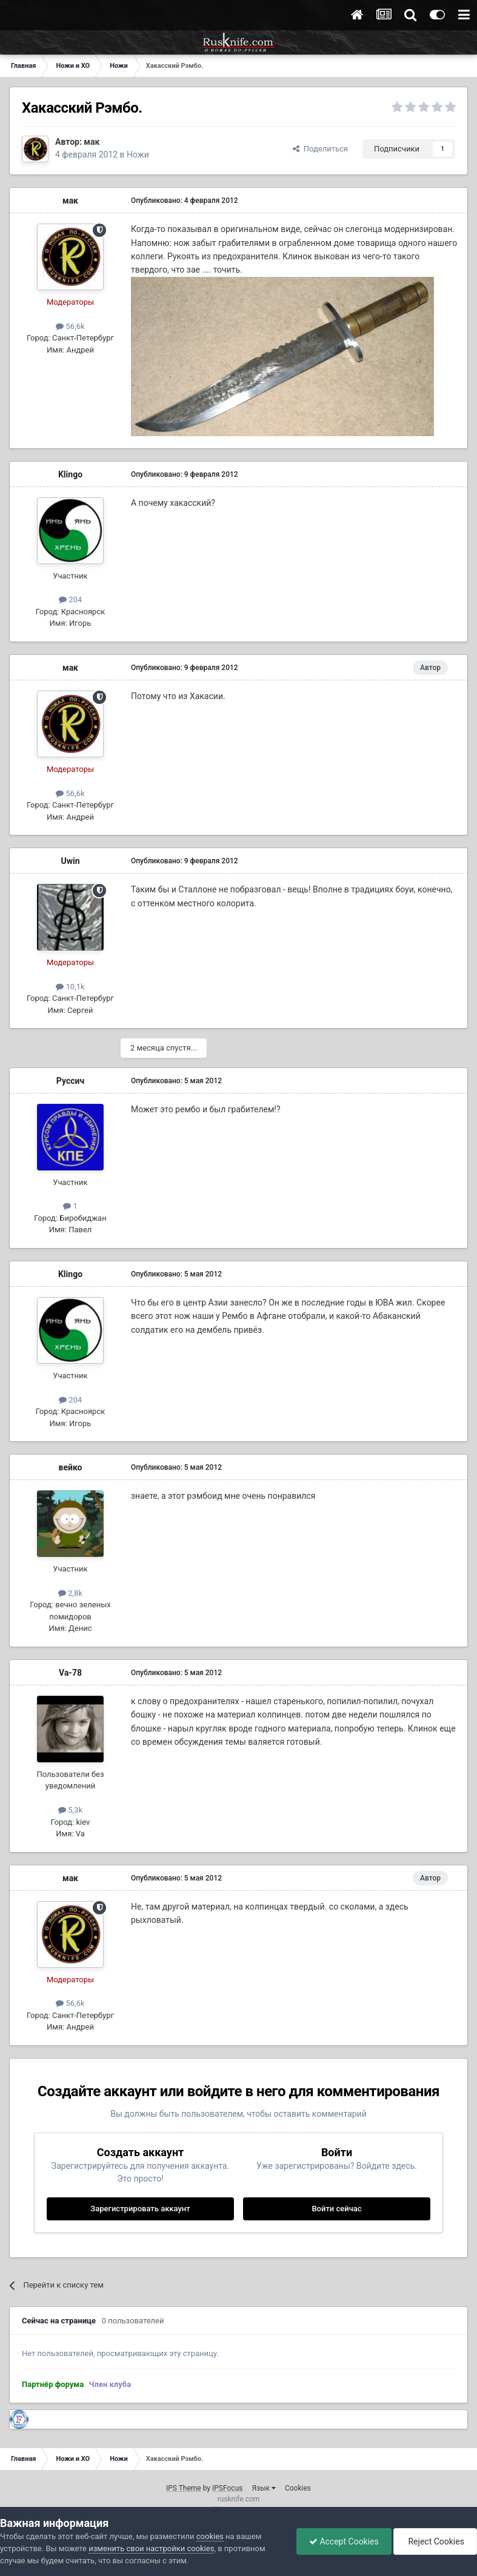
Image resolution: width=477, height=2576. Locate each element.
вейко (70, 1467)
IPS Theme (183, 2488)
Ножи (138, 154)
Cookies (298, 2488)
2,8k (70, 1593)
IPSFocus (227, 2488)
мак (91, 142)
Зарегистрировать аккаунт (140, 2208)
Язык (264, 2488)
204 (70, 599)
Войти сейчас (336, 2208)
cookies (210, 2536)
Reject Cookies (435, 2541)
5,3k (70, 1809)
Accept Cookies (344, 2541)
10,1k (70, 986)
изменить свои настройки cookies (151, 2548)
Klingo (70, 474)
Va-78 (70, 1673)
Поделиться (320, 148)
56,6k (70, 326)
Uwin (70, 861)
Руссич (70, 1081)
